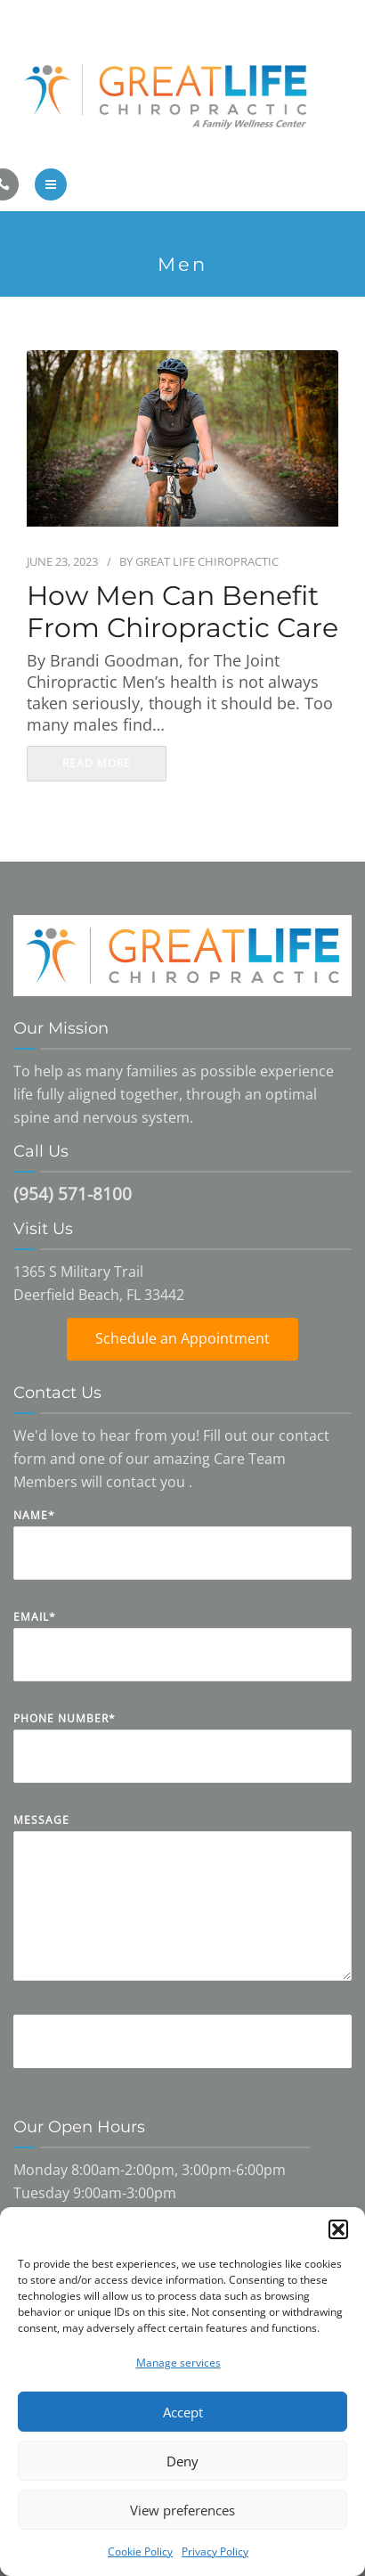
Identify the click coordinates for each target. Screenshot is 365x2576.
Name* (182, 1557)
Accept (183, 2412)
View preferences (182, 2510)
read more (96, 763)
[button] (338, 2229)
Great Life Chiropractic (207, 561)
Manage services (178, 2362)
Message (182, 1910)
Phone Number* (182, 1760)
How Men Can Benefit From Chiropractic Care (182, 612)
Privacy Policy (215, 2551)
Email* (182, 1658)
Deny (182, 2461)
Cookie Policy (140, 2551)
